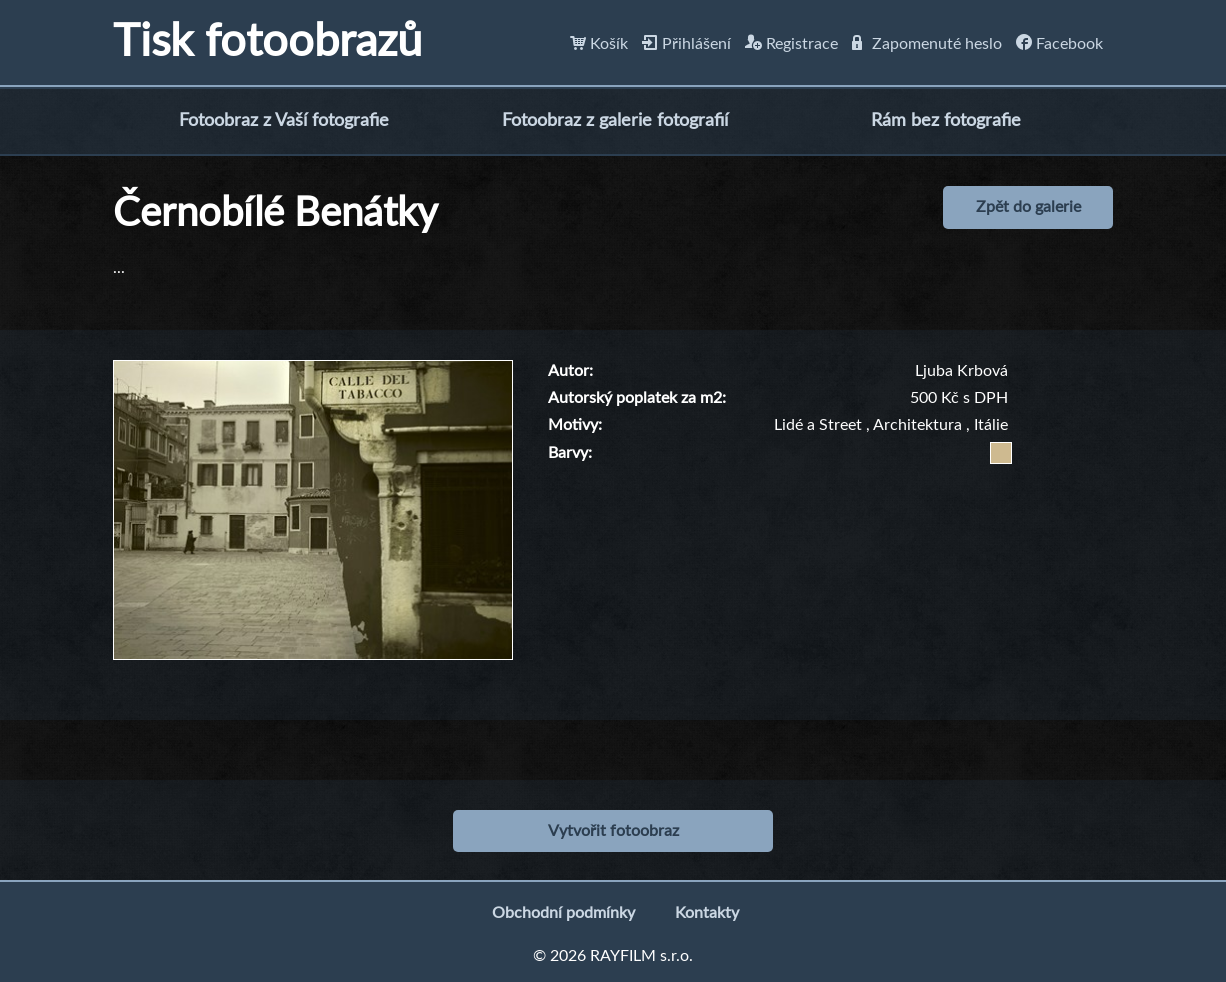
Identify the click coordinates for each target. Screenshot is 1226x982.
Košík (599, 44)
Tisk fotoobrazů (267, 42)
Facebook (1059, 44)
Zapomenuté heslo (927, 44)
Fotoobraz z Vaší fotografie (284, 121)
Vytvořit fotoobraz (613, 831)
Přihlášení (686, 44)
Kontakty (707, 913)
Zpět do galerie (1028, 207)
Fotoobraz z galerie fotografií (615, 121)
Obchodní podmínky (563, 913)
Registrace (791, 44)
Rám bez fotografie (946, 121)
